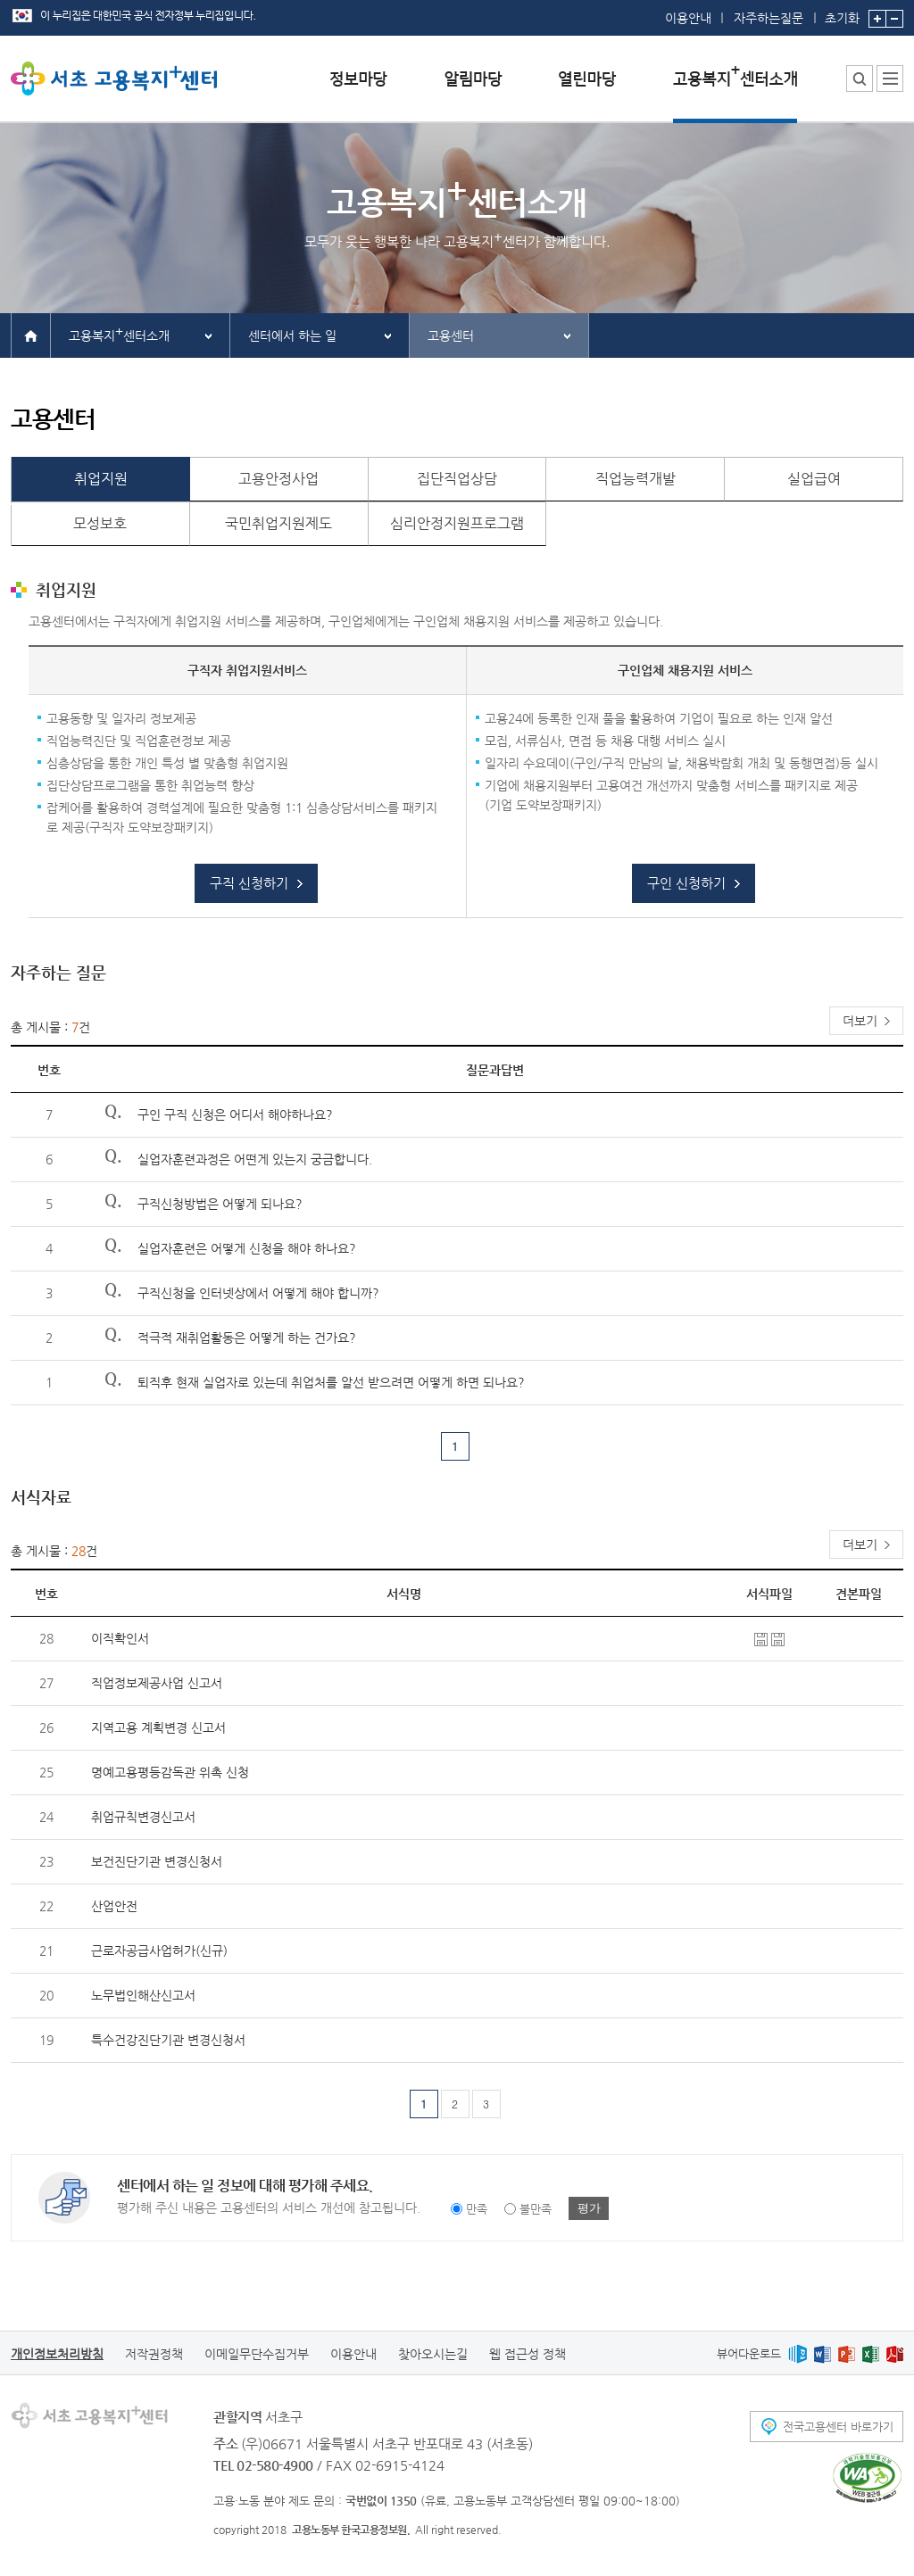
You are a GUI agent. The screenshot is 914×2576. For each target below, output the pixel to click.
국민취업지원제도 (278, 523)
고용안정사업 (278, 478)
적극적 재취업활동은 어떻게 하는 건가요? (246, 1337)
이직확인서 (120, 1638)
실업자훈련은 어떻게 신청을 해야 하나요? (246, 1248)
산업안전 (114, 1906)
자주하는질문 (768, 18)
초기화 (842, 12)
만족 (476, 2209)
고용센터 (451, 335)
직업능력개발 (635, 478)
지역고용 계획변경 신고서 (158, 1727)
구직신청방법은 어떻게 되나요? (220, 1204)
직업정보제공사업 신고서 (156, 1683)
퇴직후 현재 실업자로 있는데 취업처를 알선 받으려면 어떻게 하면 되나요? (331, 1382)
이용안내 (688, 18)
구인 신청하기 (686, 882)
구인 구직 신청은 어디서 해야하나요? (235, 1114)
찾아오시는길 (433, 2354)
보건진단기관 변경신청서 (156, 1861)
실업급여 (814, 478)
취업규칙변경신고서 (143, 1817)
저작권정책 (154, 2354)
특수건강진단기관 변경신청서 (168, 2040)
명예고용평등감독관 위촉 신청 (170, 1772)
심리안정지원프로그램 (457, 523)
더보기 (860, 1021)
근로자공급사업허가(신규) (159, 1950)
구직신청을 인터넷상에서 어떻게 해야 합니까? (258, 1293)
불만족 (535, 2209)
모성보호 (100, 523)
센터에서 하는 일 (292, 335)
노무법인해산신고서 (143, 1995)
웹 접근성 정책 (527, 2354)
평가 (589, 2208)
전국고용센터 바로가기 (838, 2426)
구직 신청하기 (249, 882)
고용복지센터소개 (119, 333)
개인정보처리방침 (57, 2354)
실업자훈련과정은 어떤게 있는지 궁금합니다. (254, 1159)
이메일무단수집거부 (256, 2354)
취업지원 (101, 478)
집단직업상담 (457, 478)
